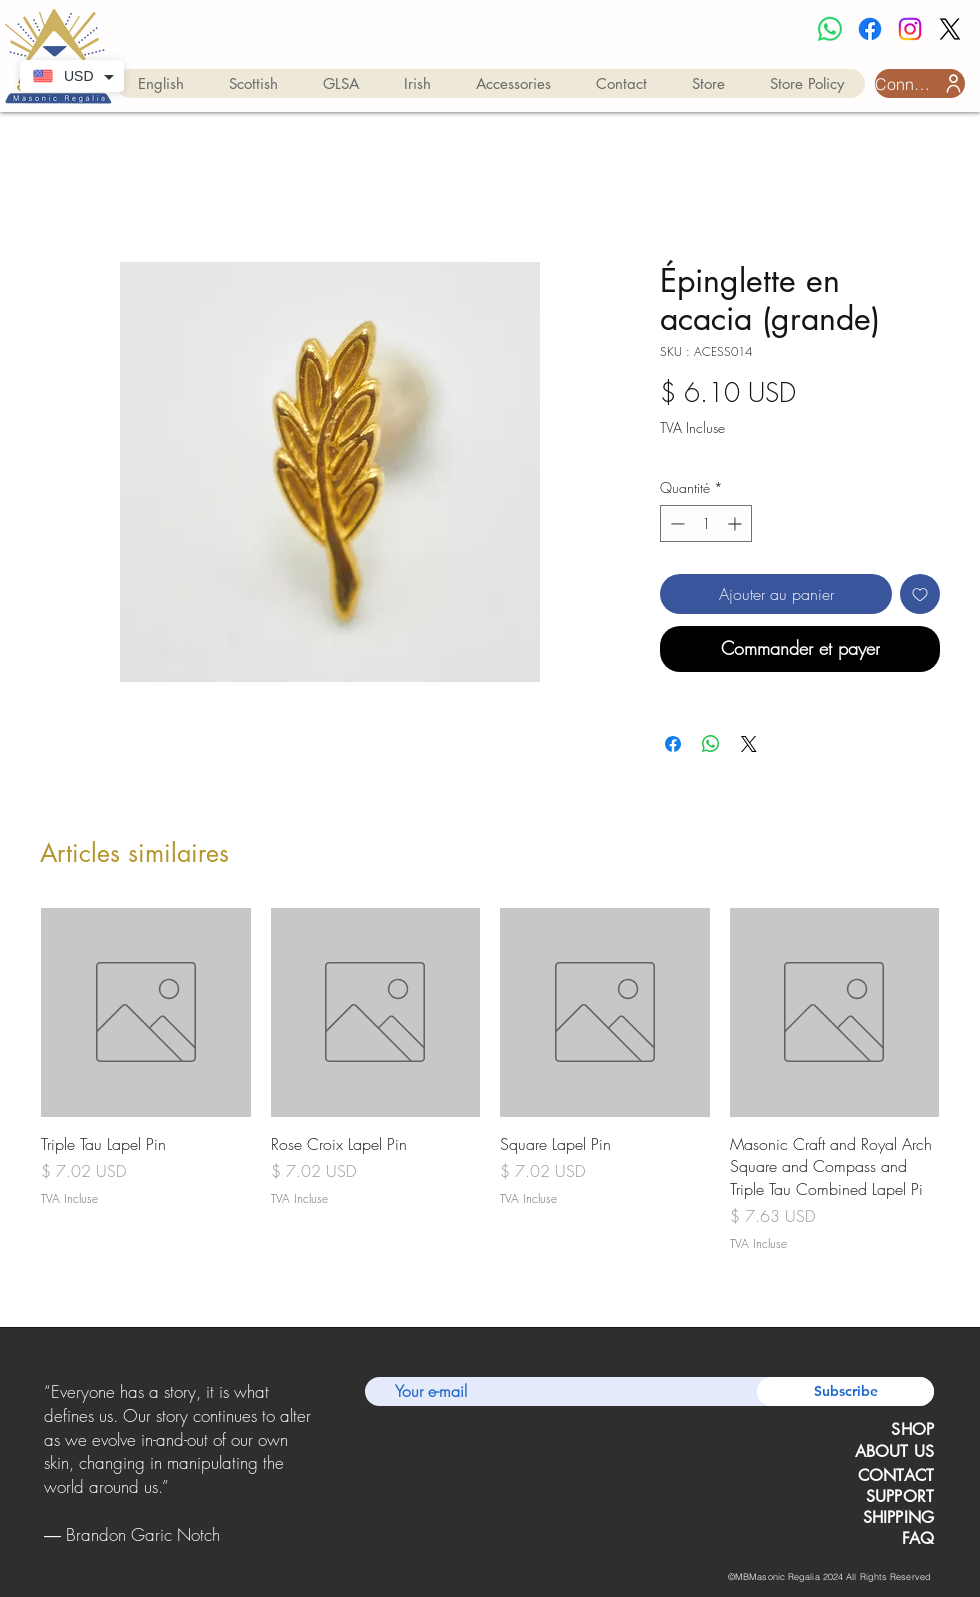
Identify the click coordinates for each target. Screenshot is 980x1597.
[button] (161, 83)
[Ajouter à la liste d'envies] (920, 594)
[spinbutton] (706, 523)
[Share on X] (749, 744)
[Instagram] (910, 29)
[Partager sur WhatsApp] (711, 744)
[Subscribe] (845, 1391)
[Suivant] (308, 1464)
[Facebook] (870, 29)
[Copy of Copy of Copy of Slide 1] (204, 1551)
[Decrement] (675, 523)
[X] (950, 29)
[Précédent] (47, 1464)
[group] (490, 1080)
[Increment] (736, 523)
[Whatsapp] (830, 29)
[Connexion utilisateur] (920, 83)
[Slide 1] (152, 1551)
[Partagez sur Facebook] (673, 744)
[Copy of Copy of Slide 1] (179, 1551)
